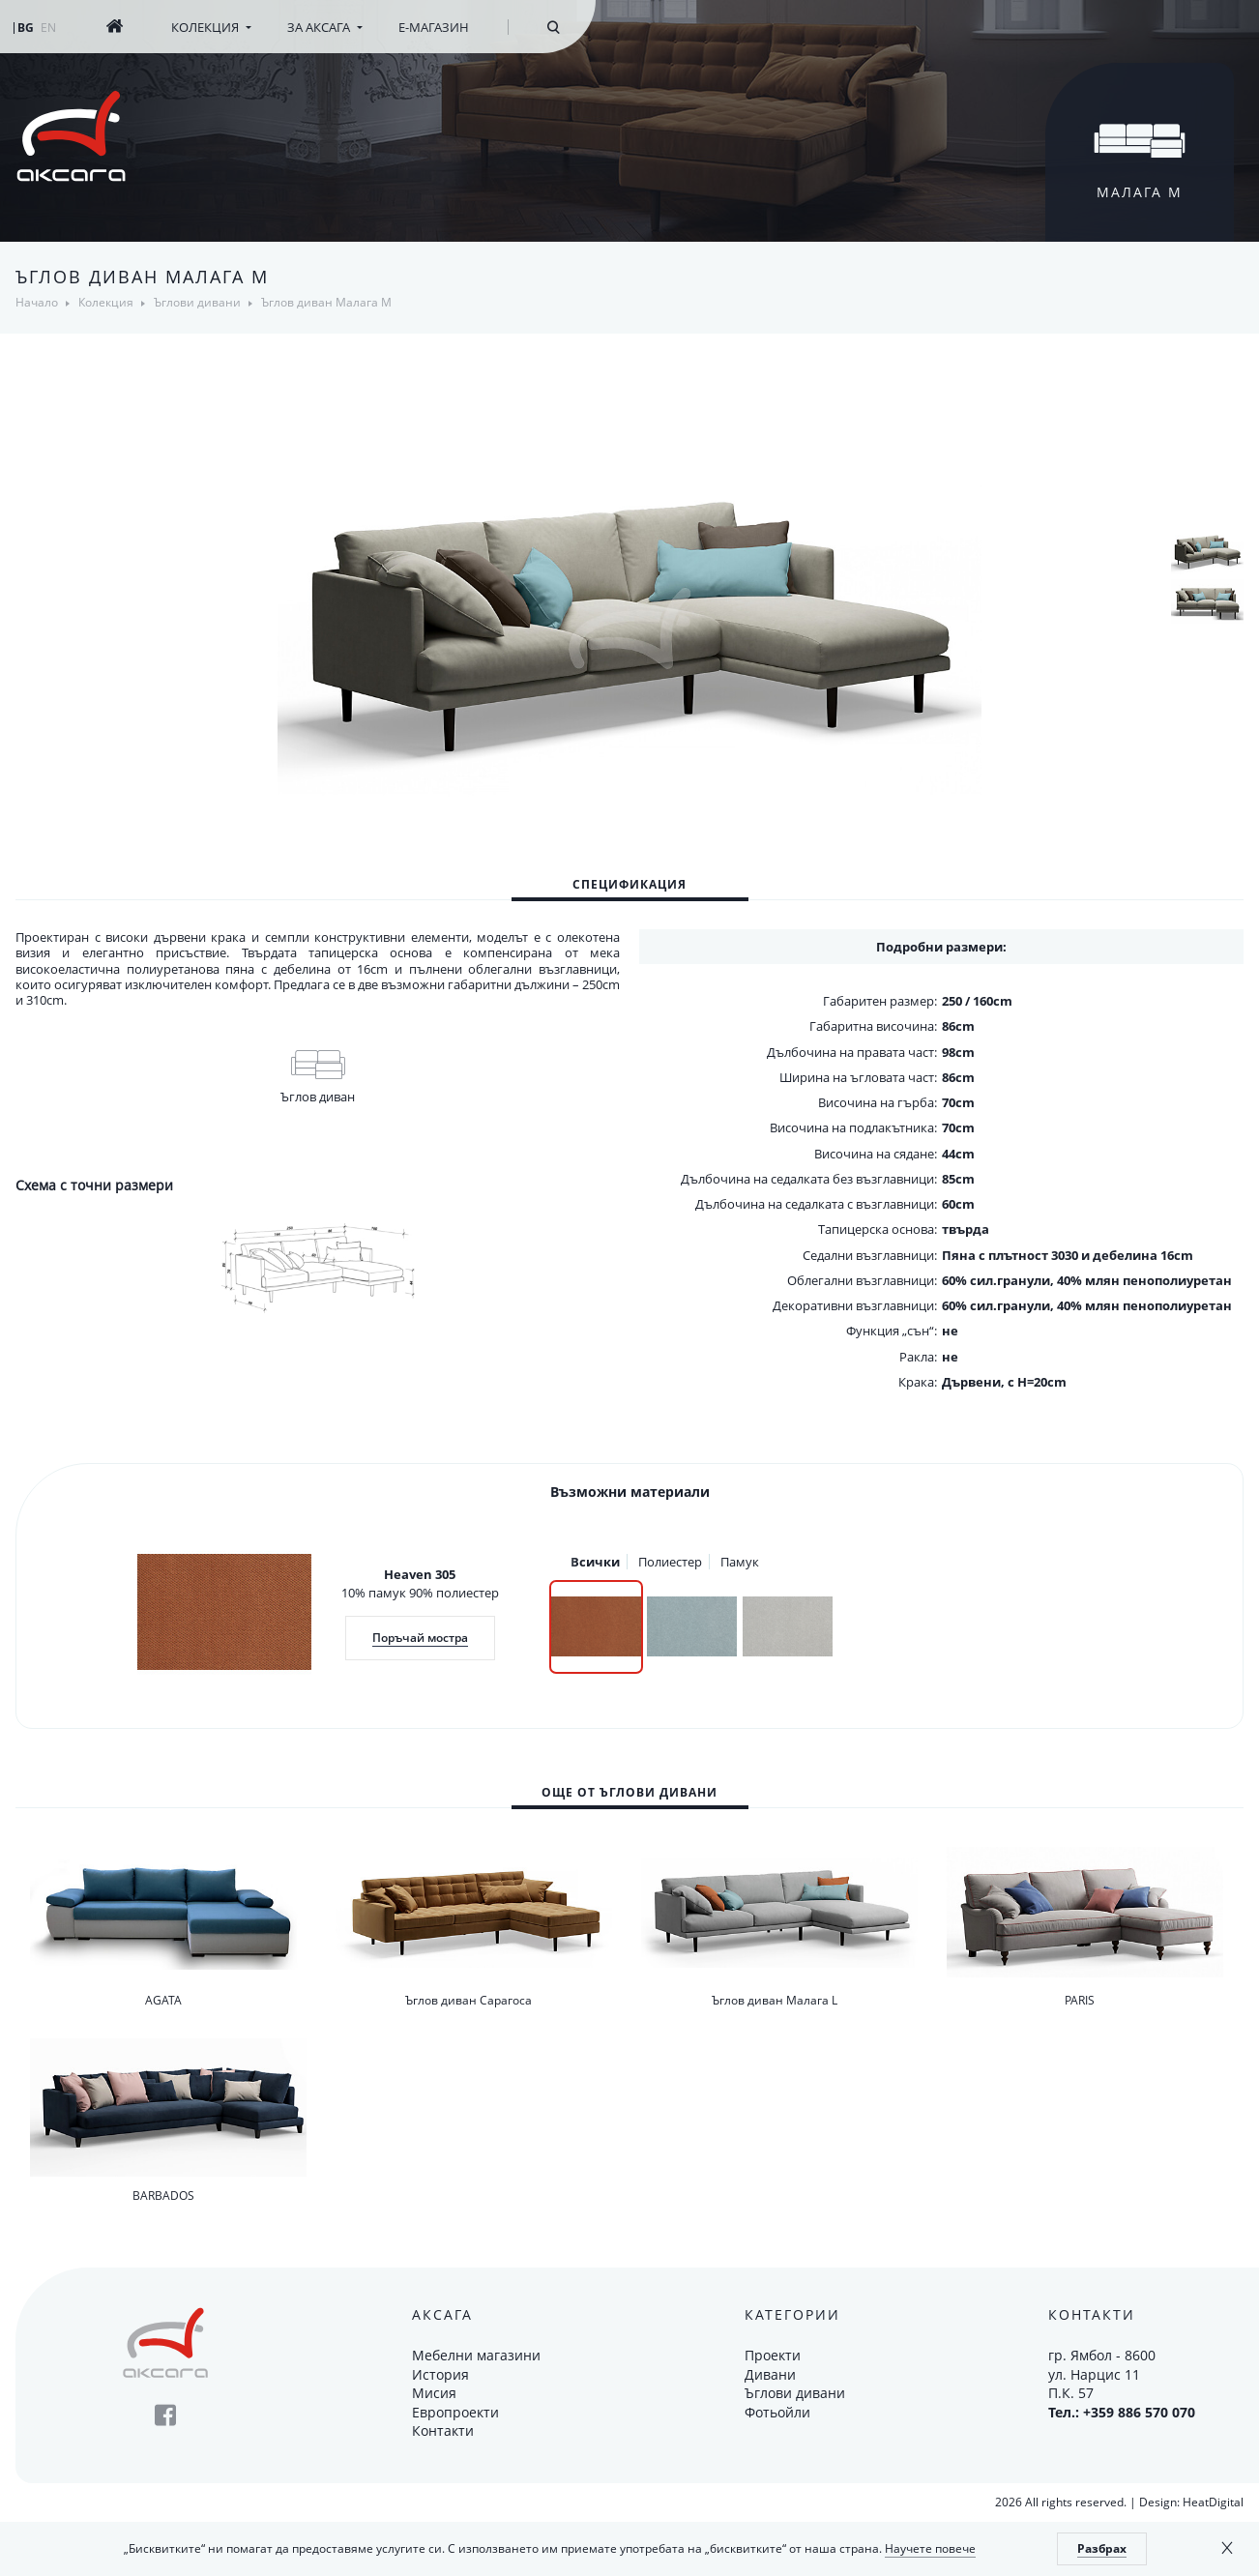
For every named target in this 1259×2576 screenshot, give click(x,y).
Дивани (770, 2374)
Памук (739, 1561)
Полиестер (670, 1561)
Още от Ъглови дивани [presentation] (629, 1792)
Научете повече (930, 2548)
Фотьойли (777, 2412)
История (440, 2374)
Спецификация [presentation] (629, 884)
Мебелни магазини (476, 2355)
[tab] (630, 884)
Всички (595, 1561)
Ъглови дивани (795, 2393)
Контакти (443, 2430)
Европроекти (455, 2412)
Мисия (434, 2393)
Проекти (773, 2355)
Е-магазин (433, 27)
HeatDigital (1213, 2502)
